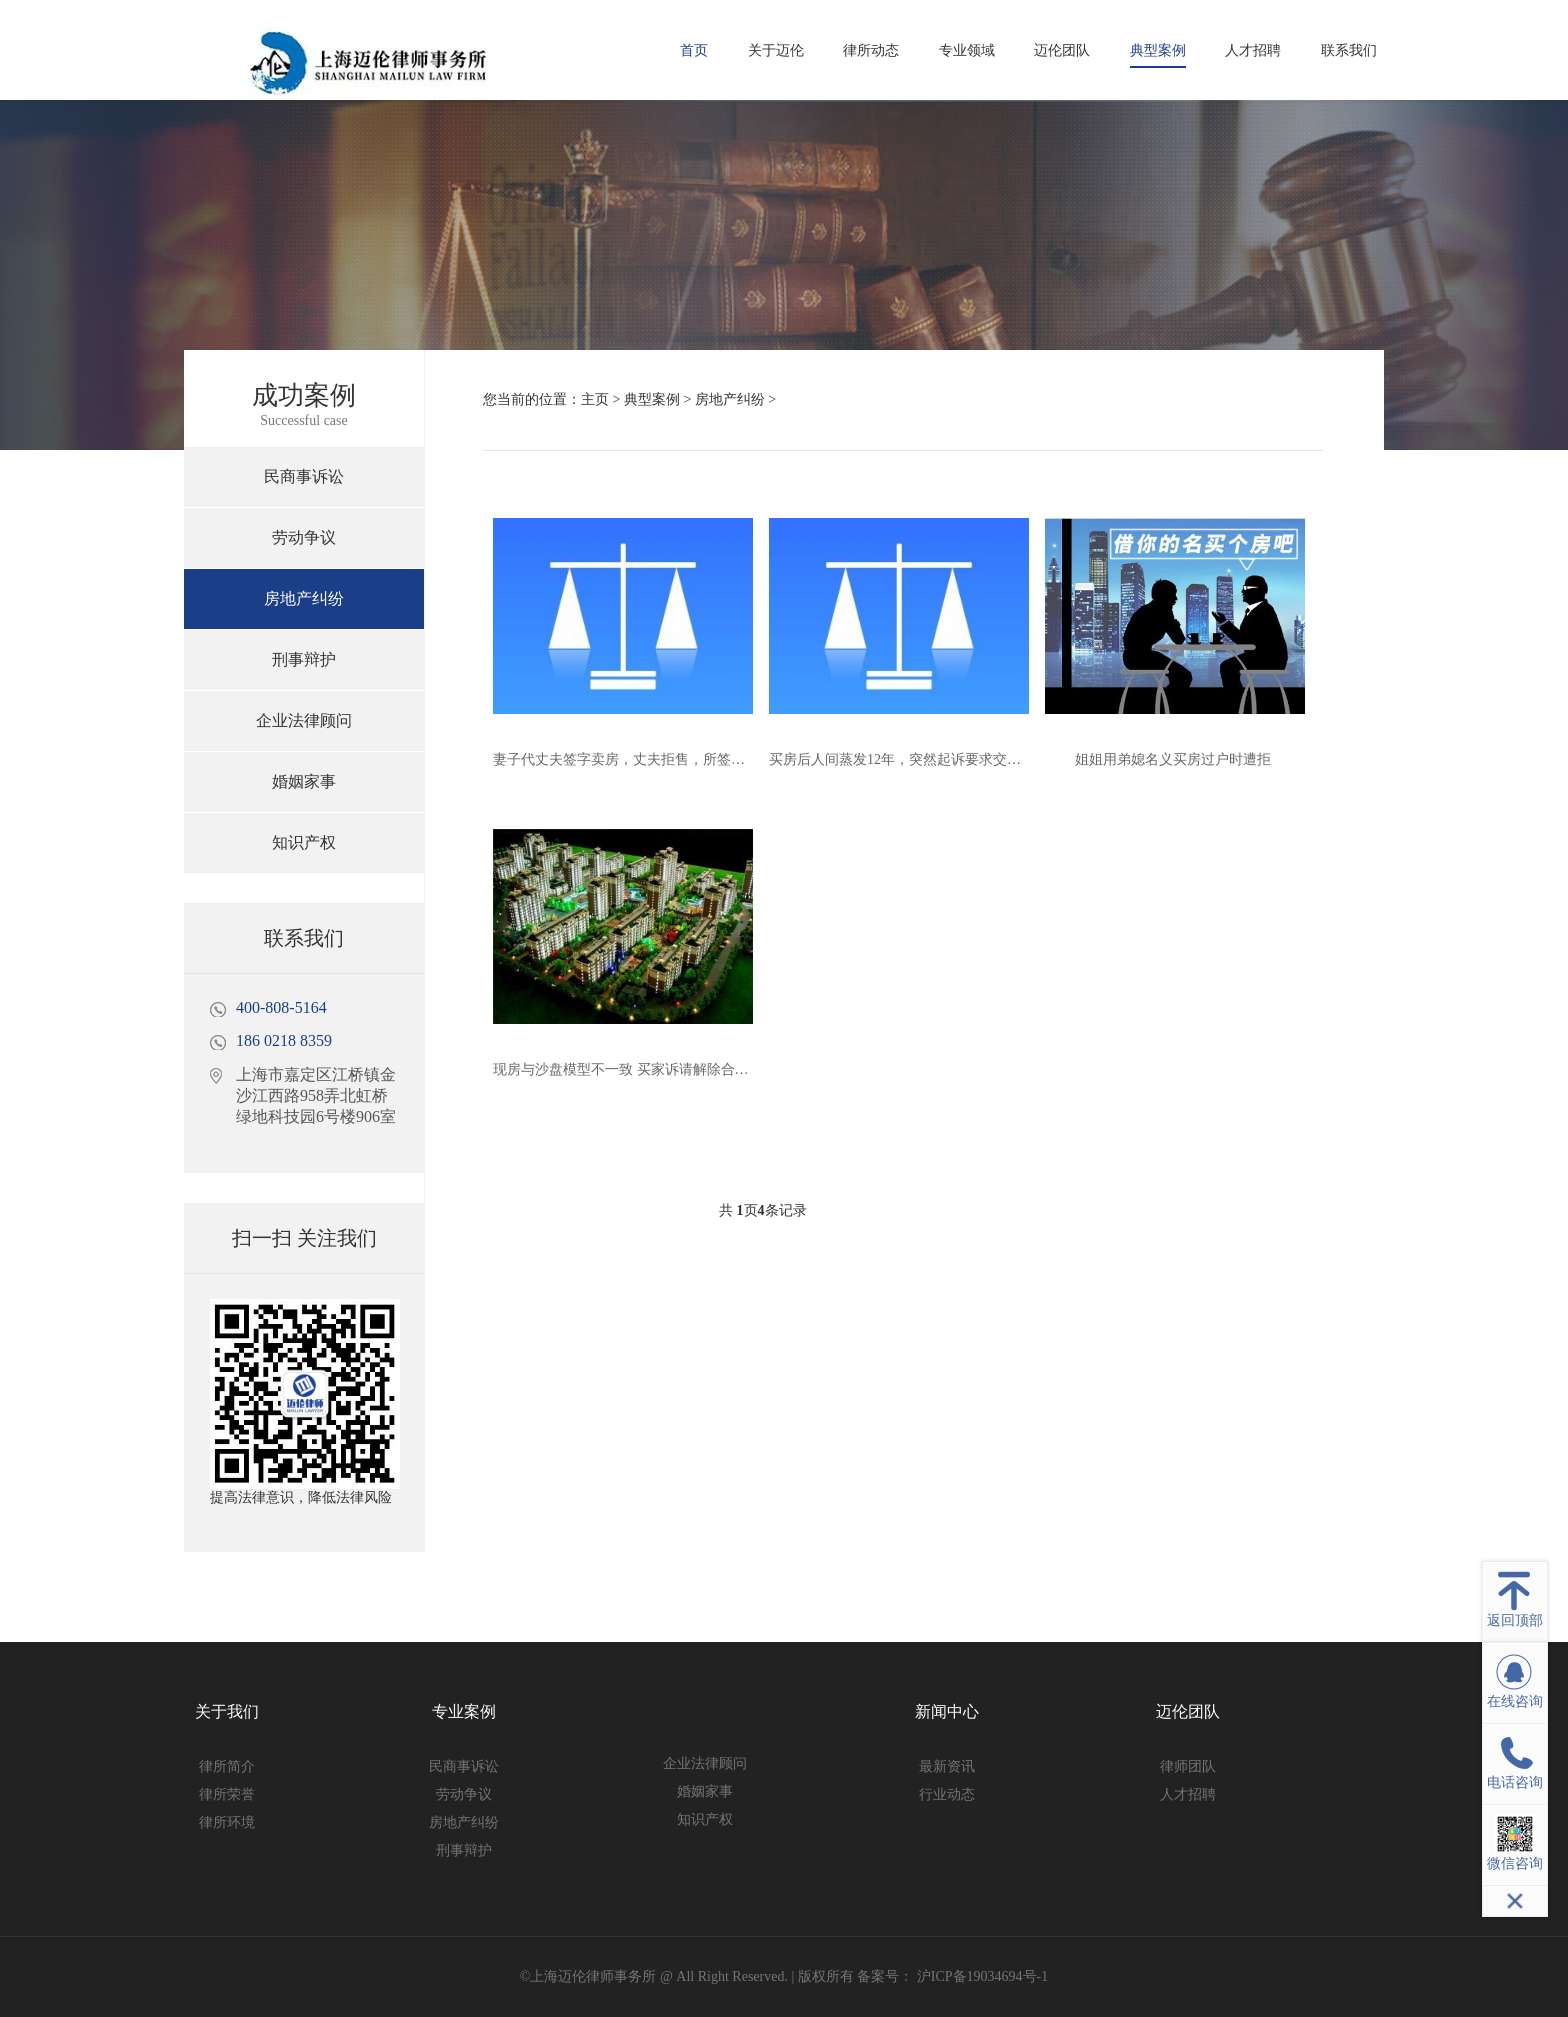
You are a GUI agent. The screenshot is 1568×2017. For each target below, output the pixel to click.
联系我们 (1349, 50)
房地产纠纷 (304, 598)
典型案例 (1158, 50)
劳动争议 (304, 537)
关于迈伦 (776, 50)
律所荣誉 (227, 1794)
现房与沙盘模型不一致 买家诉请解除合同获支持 (642, 1069)
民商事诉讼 (304, 476)
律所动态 (871, 50)
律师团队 (1188, 1766)
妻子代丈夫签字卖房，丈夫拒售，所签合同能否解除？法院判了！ (696, 759)
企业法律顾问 (304, 720)
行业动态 (947, 1794)
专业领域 (967, 50)
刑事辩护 (304, 659)
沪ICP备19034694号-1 (980, 1976)
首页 (694, 50)
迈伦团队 (1062, 50)
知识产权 (304, 842)
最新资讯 (947, 1766)
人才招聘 (1253, 50)
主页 (595, 399)
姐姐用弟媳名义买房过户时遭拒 (1173, 759)
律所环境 (227, 1822)
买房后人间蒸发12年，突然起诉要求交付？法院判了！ (937, 759)
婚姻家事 (304, 781)
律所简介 (227, 1766)
